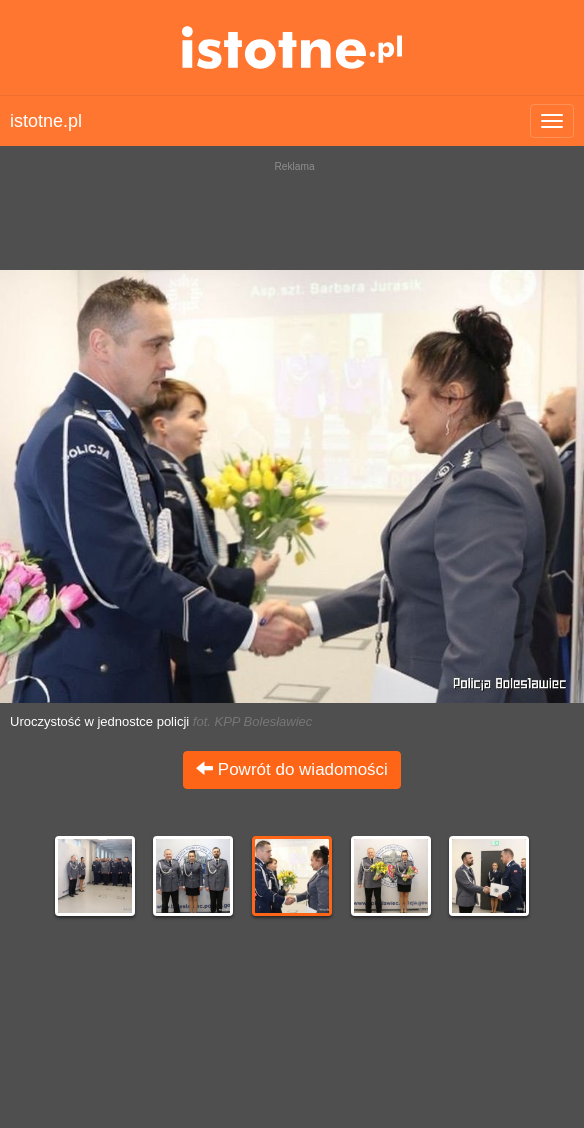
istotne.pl (292, 47)
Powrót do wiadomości (292, 769)
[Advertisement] (292, 210)
